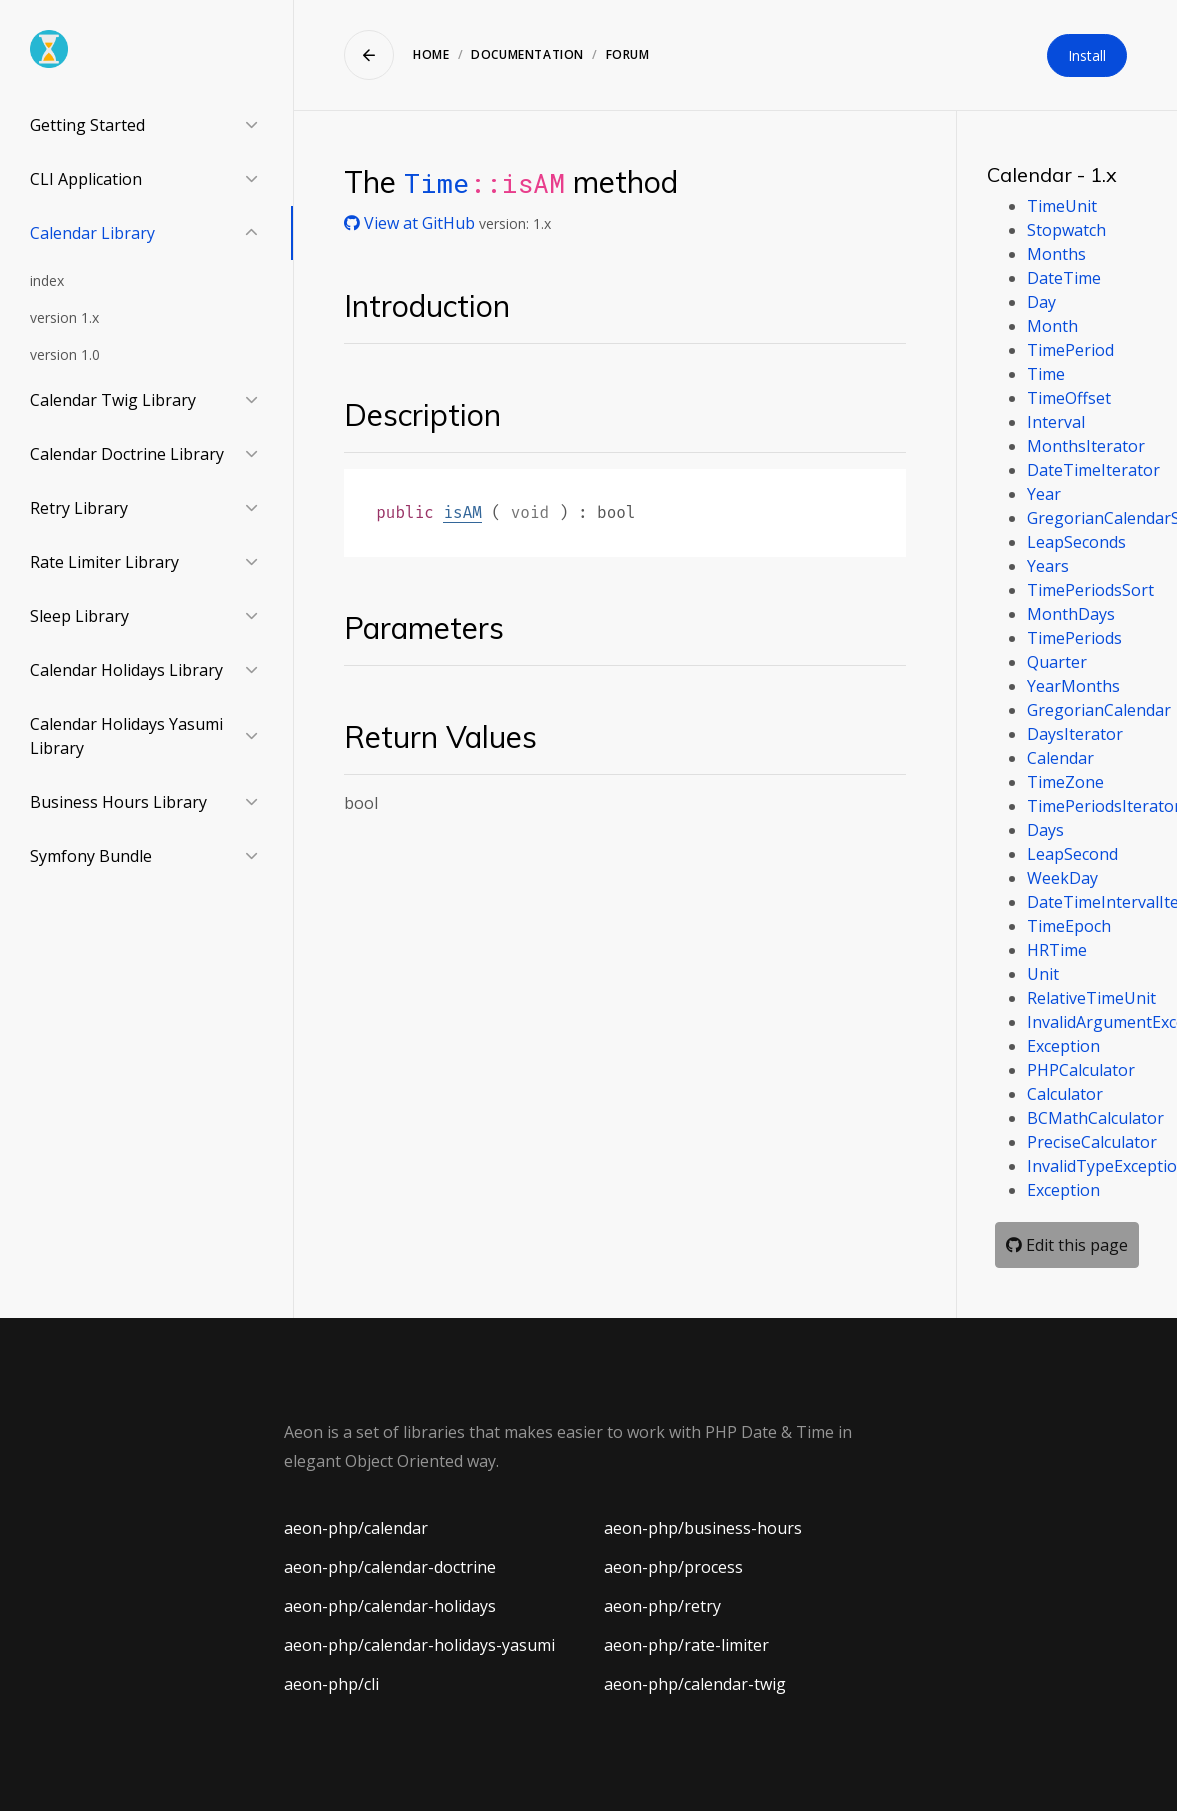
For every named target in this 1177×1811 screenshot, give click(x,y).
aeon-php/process (673, 1567)
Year (1044, 494)
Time (436, 182)
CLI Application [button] (86, 179)
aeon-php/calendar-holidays (390, 1606)
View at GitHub (411, 223)
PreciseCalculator (1092, 1142)
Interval (1056, 422)
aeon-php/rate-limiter (686, 1645)
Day (1041, 302)
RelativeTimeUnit (1091, 998)
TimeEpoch (1069, 926)
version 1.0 (65, 354)
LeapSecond (1072, 854)
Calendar (1060, 758)
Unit (1043, 974)
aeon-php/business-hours (703, 1528)
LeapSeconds (1076, 542)
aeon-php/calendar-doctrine (390, 1567)
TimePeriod (1070, 350)
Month (1052, 326)
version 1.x (64, 317)
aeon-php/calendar (356, 1528)
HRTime (1057, 950)
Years (1048, 566)
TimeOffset (1069, 398)
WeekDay (1062, 878)
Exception (1063, 1046)
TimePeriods (1074, 638)
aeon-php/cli (331, 1684)
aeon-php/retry (662, 1606)
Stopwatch (1066, 230)
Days (1045, 830)
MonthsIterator (1086, 446)
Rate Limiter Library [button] (104, 562)
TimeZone (1065, 782)
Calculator (1065, 1094)
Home (431, 54)
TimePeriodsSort (1090, 590)
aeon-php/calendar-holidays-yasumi (419, 1645)
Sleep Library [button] (79, 616)
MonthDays (1071, 614)
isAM (462, 512)
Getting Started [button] (87, 125)
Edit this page (1067, 1245)
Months (1056, 254)
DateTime (1064, 278)
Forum (628, 54)
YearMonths (1073, 686)
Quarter (1057, 662)
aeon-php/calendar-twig (695, 1684)
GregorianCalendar (1099, 710)
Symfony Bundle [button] (91, 856)
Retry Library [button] (79, 508)
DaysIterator (1075, 734)
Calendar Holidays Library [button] (126, 670)
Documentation (527, 54)
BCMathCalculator (1095, 1118)
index (47, 280)
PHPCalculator (1081, 1070)
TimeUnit (1062, 206)
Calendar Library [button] (92, 233)
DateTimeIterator (1093, 470)
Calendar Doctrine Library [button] (127, 454)
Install (1087, 55)
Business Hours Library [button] (118, 802)
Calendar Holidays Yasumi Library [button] (126, 736)
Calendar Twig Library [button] (113, 400)
